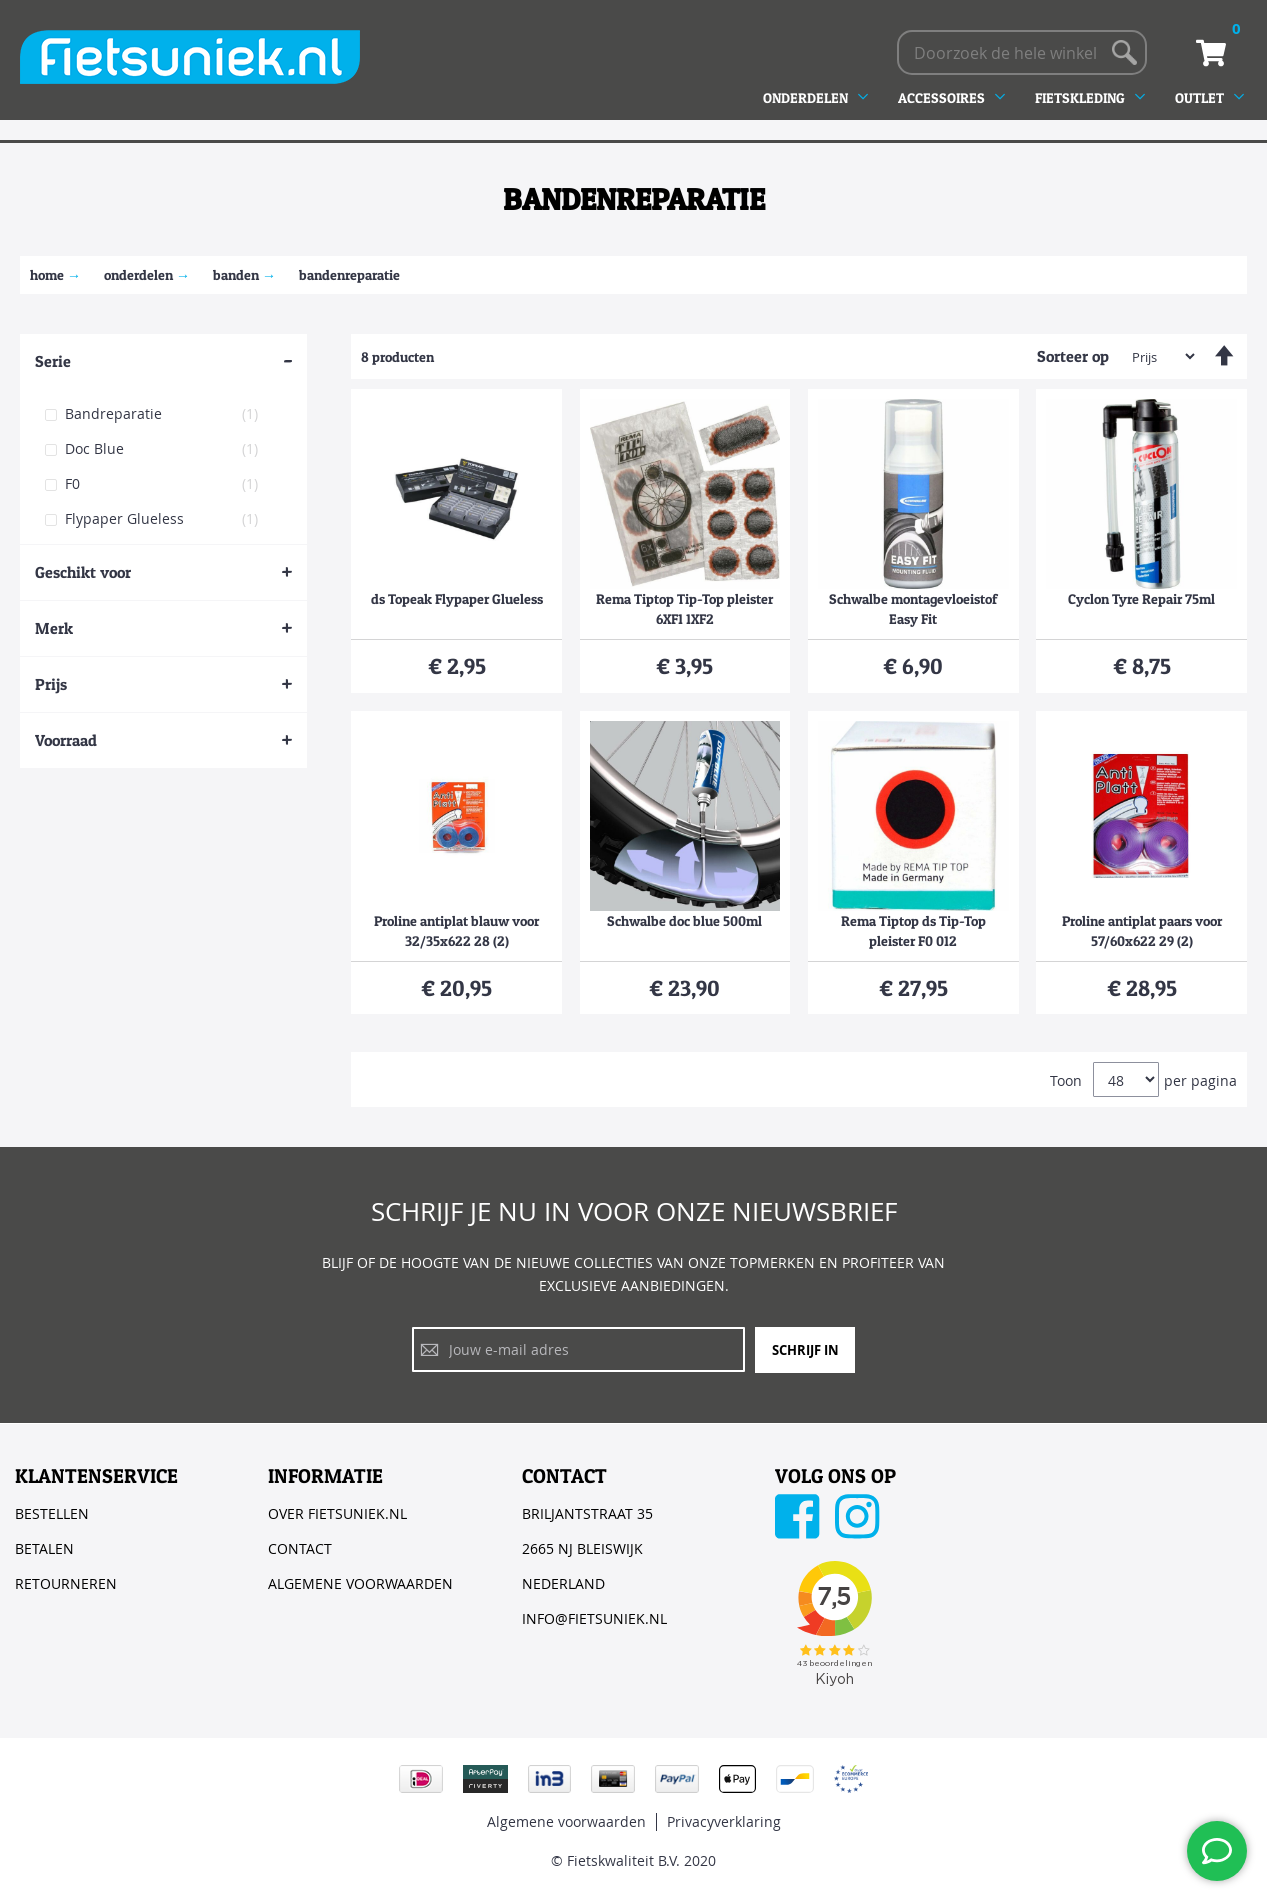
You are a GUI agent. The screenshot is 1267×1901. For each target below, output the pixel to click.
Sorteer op (1073, 356)
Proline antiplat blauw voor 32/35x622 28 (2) (456, 930)
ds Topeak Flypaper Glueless (457, 598)
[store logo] (190, 57)
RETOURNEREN (66, 1583)
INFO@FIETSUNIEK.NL (594, 1618)
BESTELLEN (52, 1513)
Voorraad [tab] (66, 740)
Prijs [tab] (51, 684)
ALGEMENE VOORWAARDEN (360, 1583)
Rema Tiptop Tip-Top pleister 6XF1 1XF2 (684, 608)
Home (47, 274)
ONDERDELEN (138, 274)
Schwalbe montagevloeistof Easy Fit (913, 608)
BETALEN (44, 1548)
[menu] (1011, 97)
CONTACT (300, 1548)
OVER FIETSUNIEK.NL (337, 1513)
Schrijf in (805, 1350)
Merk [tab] (54, 628)
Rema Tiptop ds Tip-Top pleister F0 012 (913, 930)
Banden (236, 274)
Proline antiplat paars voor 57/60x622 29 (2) (1142, 930)
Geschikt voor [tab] (83, 572)
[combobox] (1022, 52)
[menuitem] (823, 97)
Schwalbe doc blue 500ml (684, 920)
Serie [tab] (53, 361)
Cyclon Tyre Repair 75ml (1141, 598)
